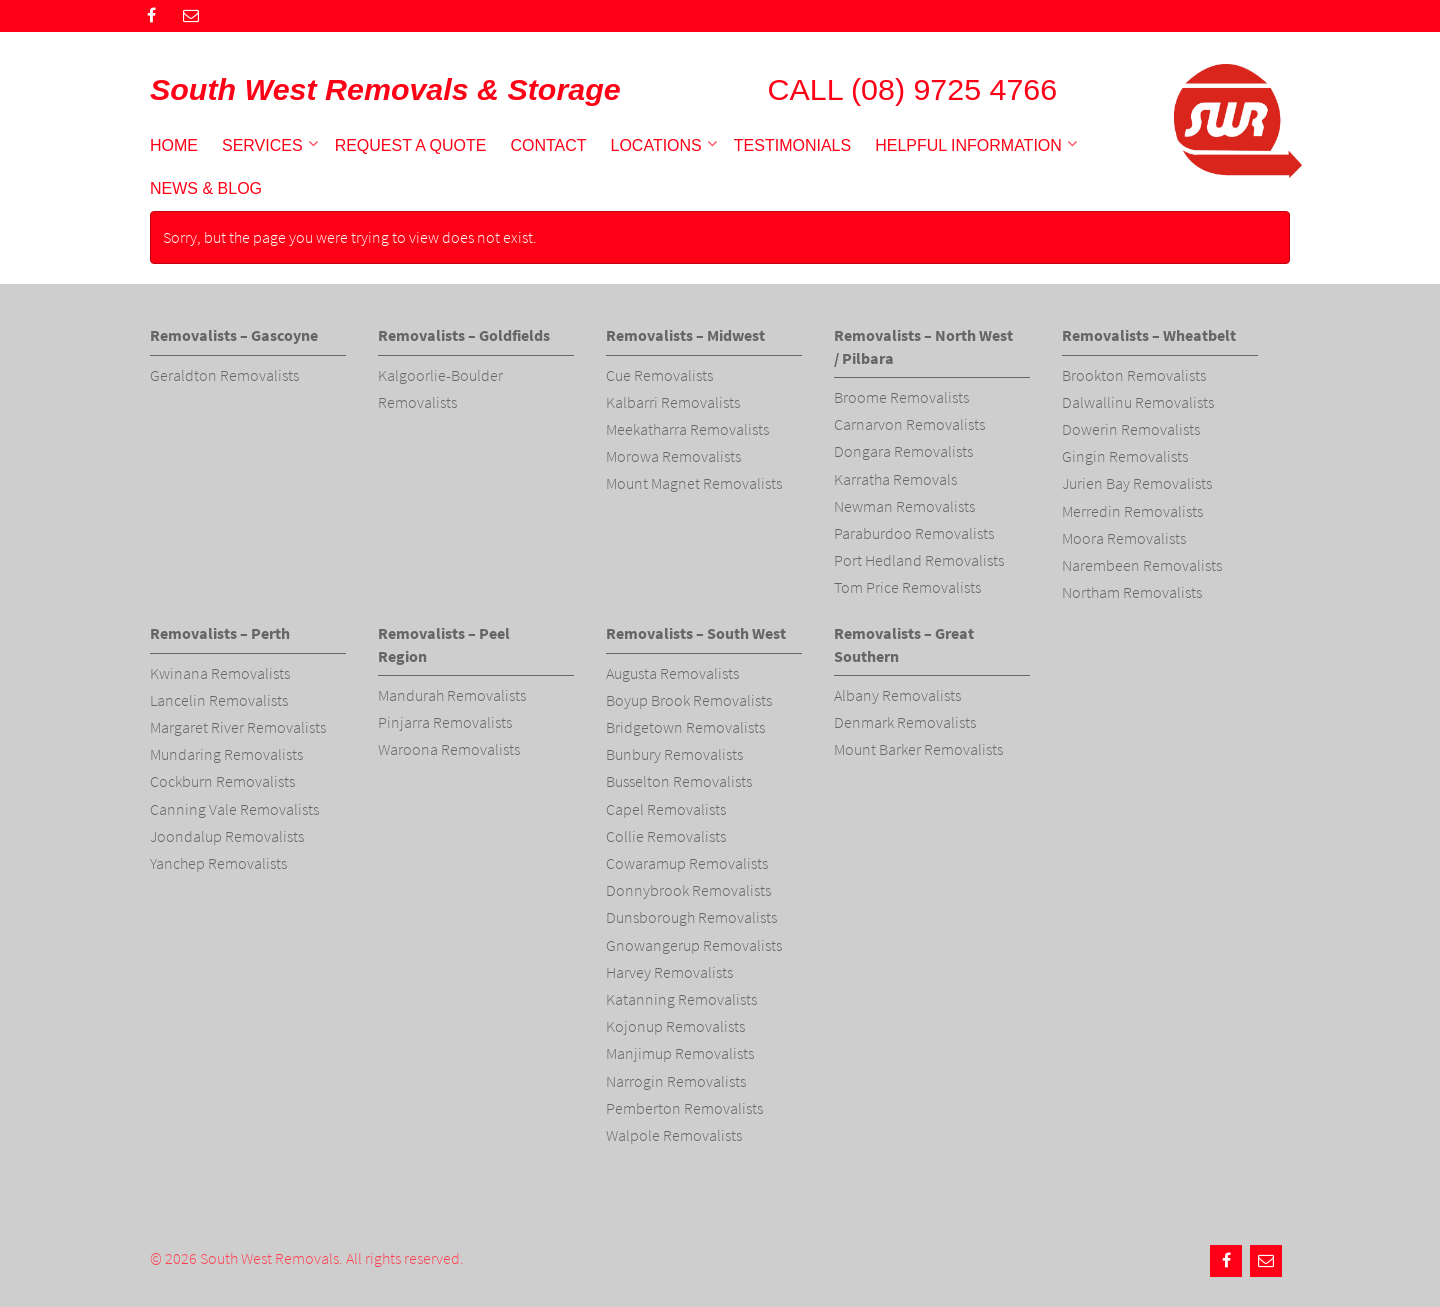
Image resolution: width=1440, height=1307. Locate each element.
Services (262, 145)
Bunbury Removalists (674, 754)
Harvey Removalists (669, 972)
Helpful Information (968, 145)
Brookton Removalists (1134, 375)
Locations (656, 145)
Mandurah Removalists (452, 695)
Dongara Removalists (903, 451)
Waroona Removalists (449, 749)
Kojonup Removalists (675, 1026)
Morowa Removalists (673, 456)
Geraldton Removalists (224, 375)
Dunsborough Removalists (691, 917)
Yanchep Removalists (218, 863)
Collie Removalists (666, 836)
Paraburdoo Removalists (914, 533)
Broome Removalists (901, 397)
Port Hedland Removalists (919, 560)
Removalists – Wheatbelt (1149, 335)
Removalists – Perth (220, 633)
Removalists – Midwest (685, 335)
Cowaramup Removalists (687, 863)
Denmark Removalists (905, 722)
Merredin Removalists (1132, 511)
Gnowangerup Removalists (694, 945)
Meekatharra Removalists (687, 429)
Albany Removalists (897, 695)
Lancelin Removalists (219, 700)
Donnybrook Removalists (688, 890)
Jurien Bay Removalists (1137, 483)
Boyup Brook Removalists (689, 700)
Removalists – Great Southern (904, 644)
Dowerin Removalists (1131, 429)
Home (174, 145)
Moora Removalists (1124, 538)
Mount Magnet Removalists (694, 483)
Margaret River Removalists (238, 727)
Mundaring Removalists (226, 754)
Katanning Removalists (681, 999)
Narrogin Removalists (676, 1081)
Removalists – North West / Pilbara (923, 346)
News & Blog (206, 188)
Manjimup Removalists (680, 1053)
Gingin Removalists (1125, 456)
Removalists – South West (696, 633)
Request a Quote (411, 145)
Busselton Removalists (679, 781)
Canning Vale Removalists (234, 809)
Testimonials (792, 145)
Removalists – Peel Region (444, 644)
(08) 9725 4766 (954, 89)
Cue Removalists (659, 375)
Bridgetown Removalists (685, 727)
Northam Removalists (1132, 592)
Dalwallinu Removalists (1138, 402)
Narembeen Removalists (1142, 565)
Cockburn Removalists (222, 781)
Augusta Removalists (672, 673)
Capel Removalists (666, 809)
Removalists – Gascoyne (234, 335)
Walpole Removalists (674, 1135)
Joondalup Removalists (227, 836)
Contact (548, 145)
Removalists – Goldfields (464, 335)
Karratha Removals (895, 479)
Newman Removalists (904, 506)
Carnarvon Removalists (909, 424)
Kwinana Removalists (220, 673)
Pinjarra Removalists (445, 722)
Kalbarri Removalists (673, 402)
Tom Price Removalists (907, 587)
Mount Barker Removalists (918, 749)
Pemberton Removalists (684, 1108)
